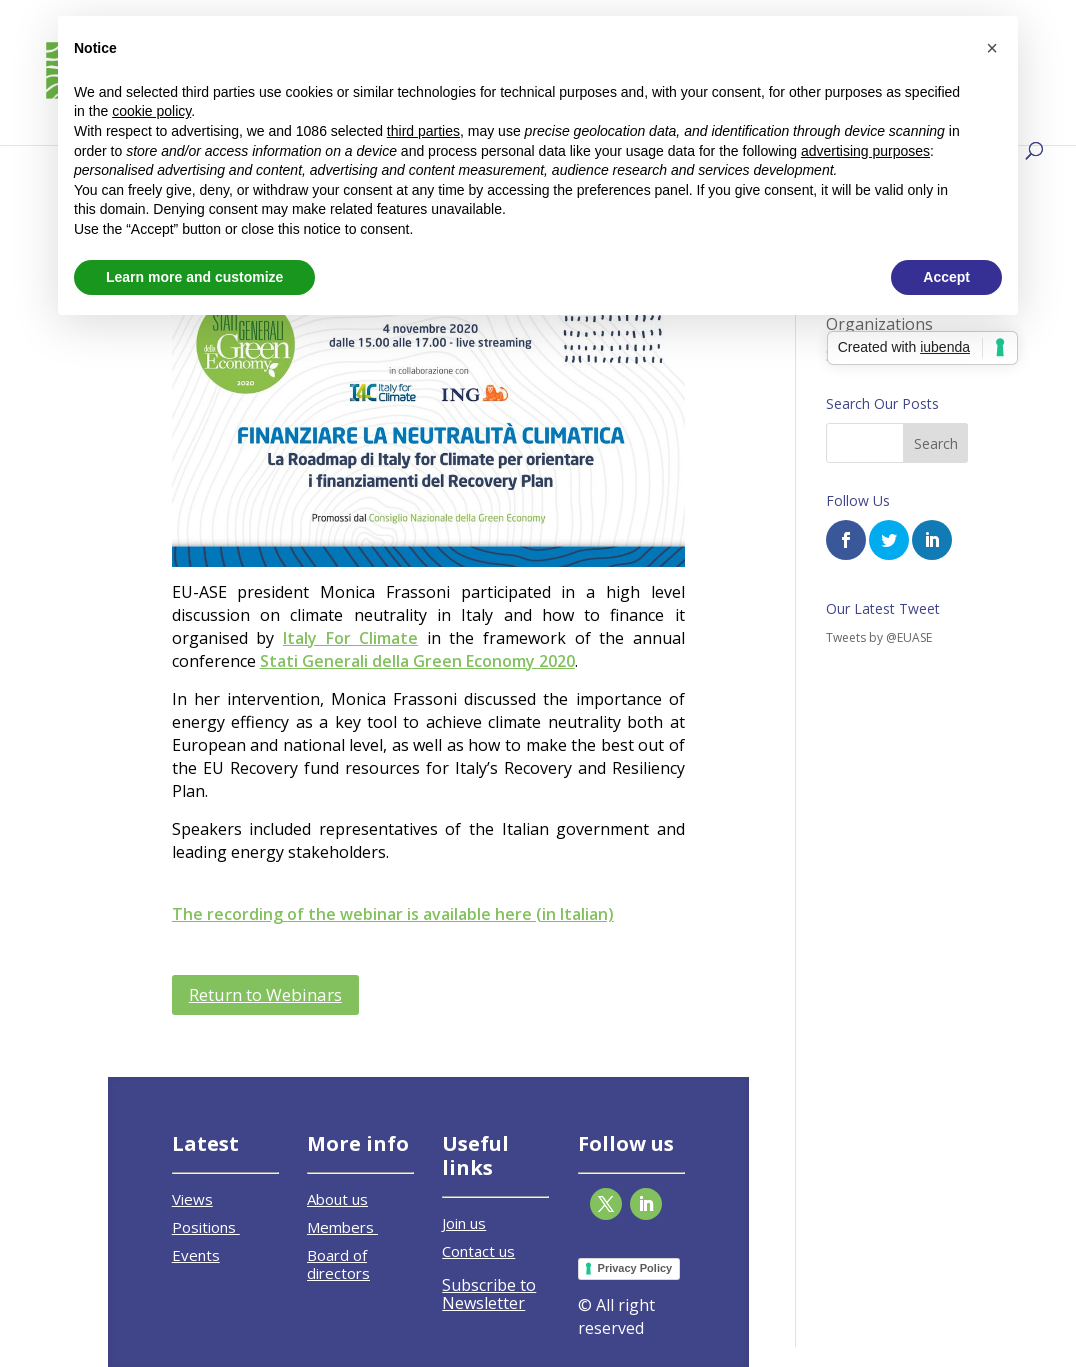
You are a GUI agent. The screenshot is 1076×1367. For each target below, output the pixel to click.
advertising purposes (865, 151)
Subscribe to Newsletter (489, 1294)
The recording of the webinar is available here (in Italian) (393, 914)
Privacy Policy (635, 1268)
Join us (464, 1223)
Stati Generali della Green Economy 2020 (417, 661)
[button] (992, 48)
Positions (206, 1227)
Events (196, 1255)
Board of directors (338, 1264)
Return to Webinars (265, 994)
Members (342, 1227)
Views (192, 1199)
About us (337, 1199)
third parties (423, 131)
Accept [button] (946, 277)
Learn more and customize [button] (194, 277)
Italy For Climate (350, 638)
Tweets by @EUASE (879, 637)
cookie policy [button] (151, 111)
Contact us (478, 1251)
